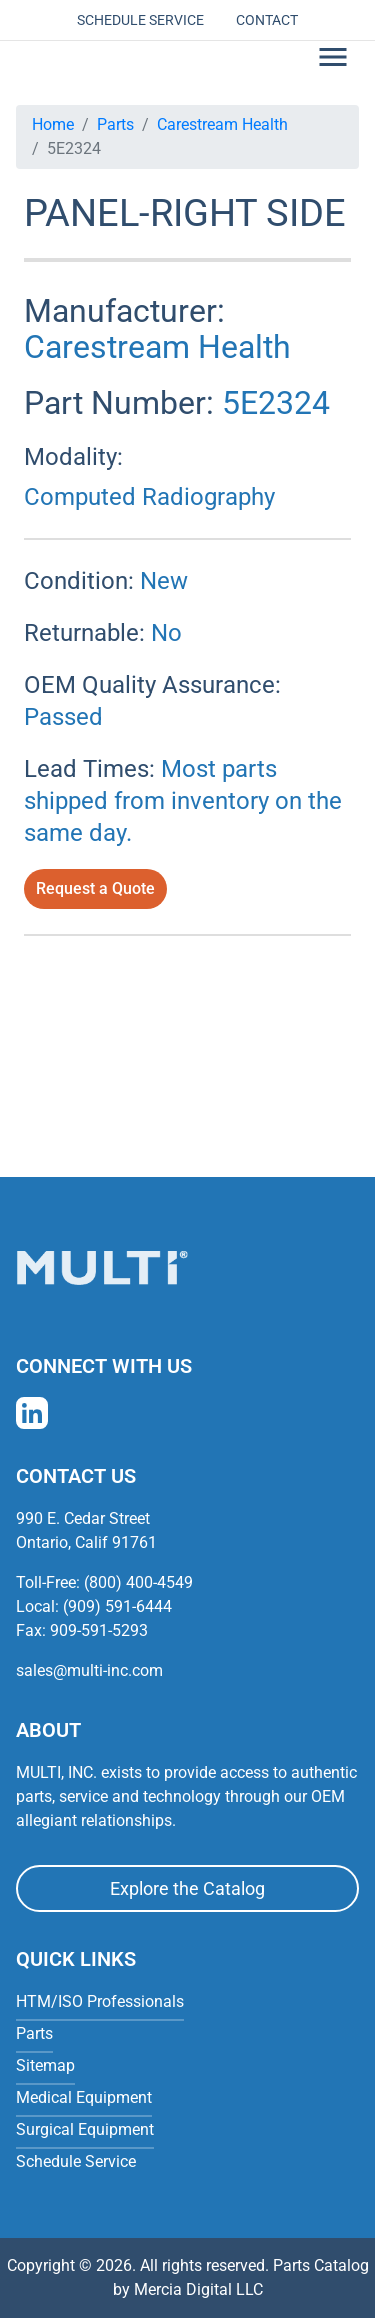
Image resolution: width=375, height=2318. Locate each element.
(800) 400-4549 (138, 1582)
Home (53, 124)
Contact (267, 20)
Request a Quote (95, 888)
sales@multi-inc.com (89, 1670)
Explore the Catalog (187, 1888)
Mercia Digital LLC (198, 2289)
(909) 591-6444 (117, 1606)
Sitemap (45, 2065)
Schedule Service (140, 20)
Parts (115, 124)
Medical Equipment (84, 2097)
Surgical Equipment (85, 2129)
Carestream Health (222, 124)
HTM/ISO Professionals (100, 2001)
